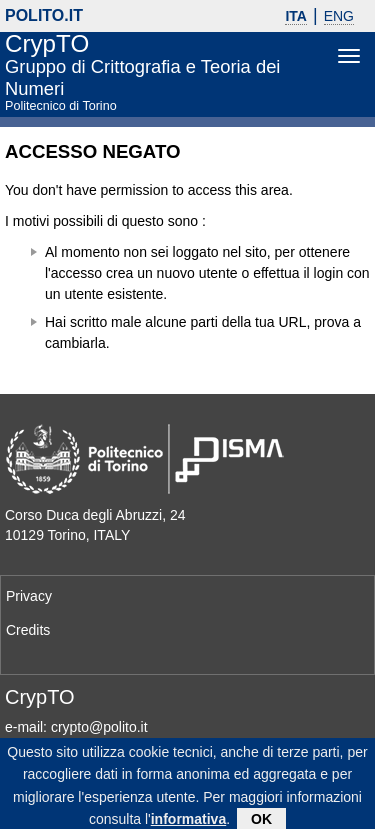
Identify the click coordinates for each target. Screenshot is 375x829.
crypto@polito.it (99, 727)
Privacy (29, 596)
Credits (28, 630)
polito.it (44, 15)
